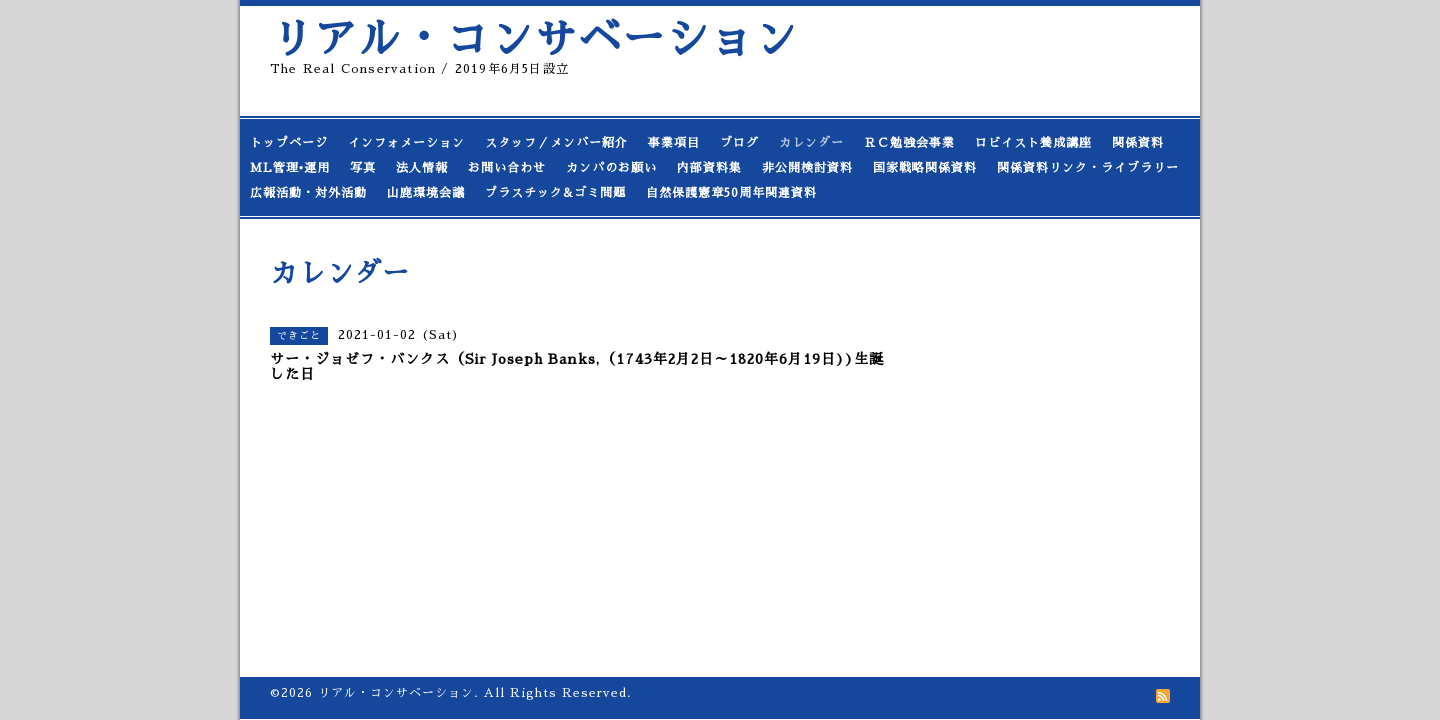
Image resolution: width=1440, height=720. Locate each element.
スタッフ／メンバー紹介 (556, 143)
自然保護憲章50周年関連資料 (731, 193)
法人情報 (422, 168)
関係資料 (1138, 143)
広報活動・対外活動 (308, 193)
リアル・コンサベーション (534, 39)
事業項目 (674, 143)
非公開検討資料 (807, 168)
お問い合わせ (507, 168)
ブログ (739, 143)
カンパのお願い (611, 168)
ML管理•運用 (290, 168)
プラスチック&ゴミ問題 (555, 193)
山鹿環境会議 (426, 193)
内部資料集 (709, 168)
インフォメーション (406, 143)
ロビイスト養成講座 (1033, 143)
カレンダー (811, 143)
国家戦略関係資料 (925, 168)
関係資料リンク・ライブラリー (1088, 168)
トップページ (289, 143)
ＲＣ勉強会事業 (909, 143)
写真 (363, 168)
